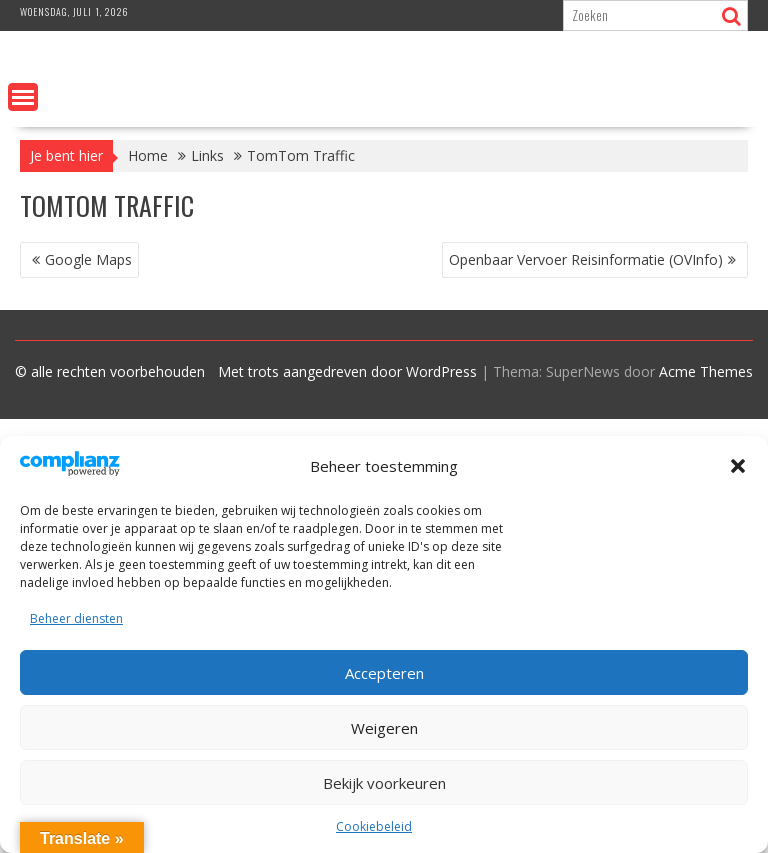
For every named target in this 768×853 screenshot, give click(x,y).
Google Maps (88, 259)
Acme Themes (706, 371)
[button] (738, 466)
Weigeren (384, 728)
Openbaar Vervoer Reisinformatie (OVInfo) (586, 259)
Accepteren (384, 673)
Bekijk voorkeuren (384, 783)
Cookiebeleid (374, 826)
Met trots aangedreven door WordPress (347, 371)
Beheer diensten (76, 618)
